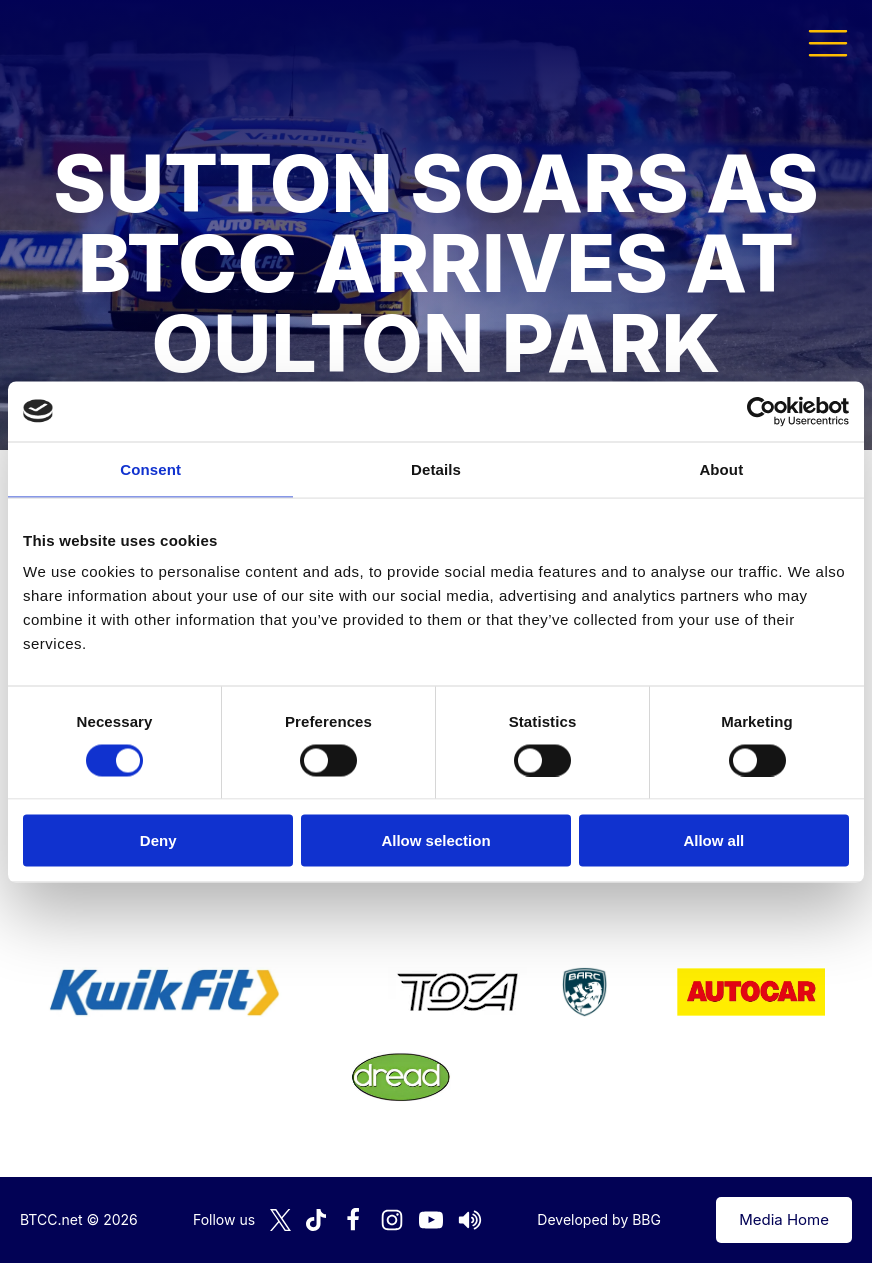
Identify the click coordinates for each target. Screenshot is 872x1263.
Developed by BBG (599, 1219)
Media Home (784, 1219)
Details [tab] (436, 468)
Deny (158, 840)
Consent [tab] (150, 468)
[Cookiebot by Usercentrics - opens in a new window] (761, 411)
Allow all (713, 840)
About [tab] (721, 468)
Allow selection (435, 840)
